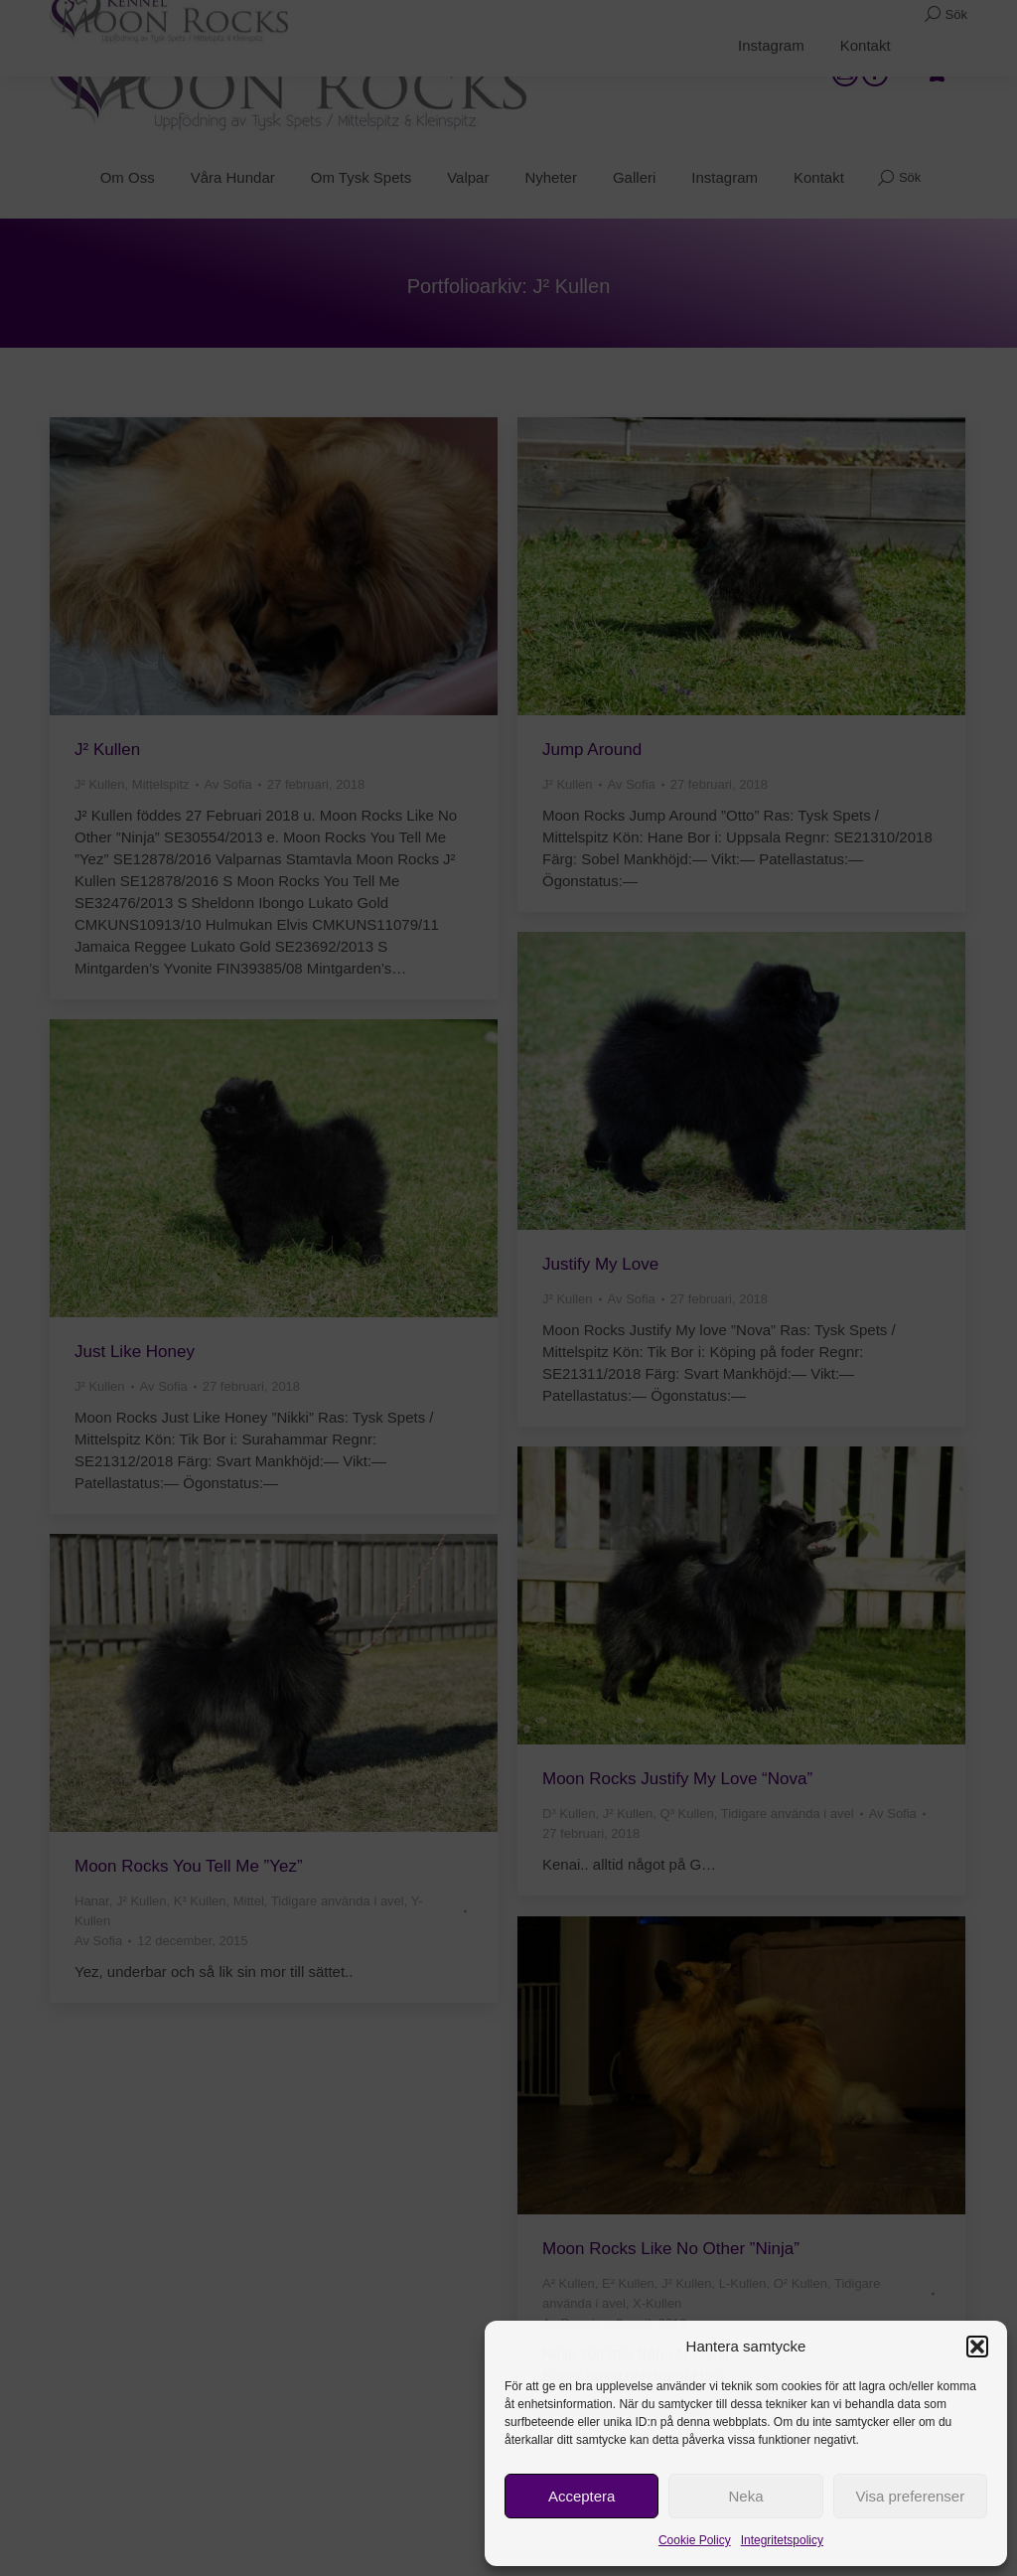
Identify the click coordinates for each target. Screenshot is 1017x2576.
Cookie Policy (694, 2540)
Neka (745, 2496)
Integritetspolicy (782, 2540)
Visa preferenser (909, 2496)
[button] (977, 2346)
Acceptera (582, 2496)
